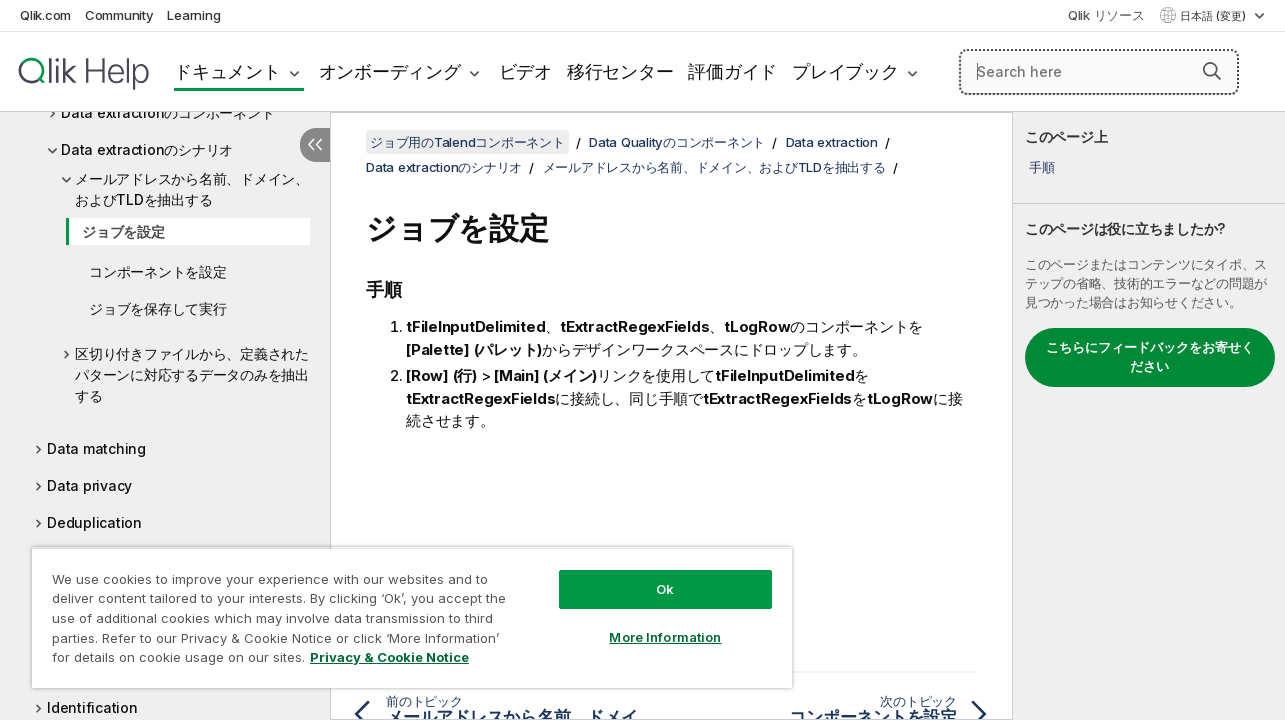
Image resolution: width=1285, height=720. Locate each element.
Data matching (96, 448)
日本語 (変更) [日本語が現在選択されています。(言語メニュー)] (1214, 16)
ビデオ (525, 71)
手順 (1042, 167)
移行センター (620, 71)
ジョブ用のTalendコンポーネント (467, 142)
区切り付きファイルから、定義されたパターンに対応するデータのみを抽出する (192, 374)
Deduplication (94, 522)
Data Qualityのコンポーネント (677, 142)
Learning (193, 15)
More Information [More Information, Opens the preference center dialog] (653, 622)
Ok (653, 574)
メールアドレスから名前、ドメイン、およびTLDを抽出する (192, 189)
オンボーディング (390, 71)
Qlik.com (45, 15)
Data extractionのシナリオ (147, 149)
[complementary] (1149, 416)
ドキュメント (227, 71)
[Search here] (1099, 72)
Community (119, 15)
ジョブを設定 (123, 231)
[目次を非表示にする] (315, 145)
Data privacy (89, 485)
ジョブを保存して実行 (158, 308)
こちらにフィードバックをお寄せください (1150, 357)
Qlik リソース (1106, 15)
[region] (404, 610)
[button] (1212, 71)
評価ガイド (732, 71)
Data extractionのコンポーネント (167, 112)
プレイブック (845, 71)
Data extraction (832, 142)
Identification (92, 707)
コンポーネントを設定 (158, 271)
